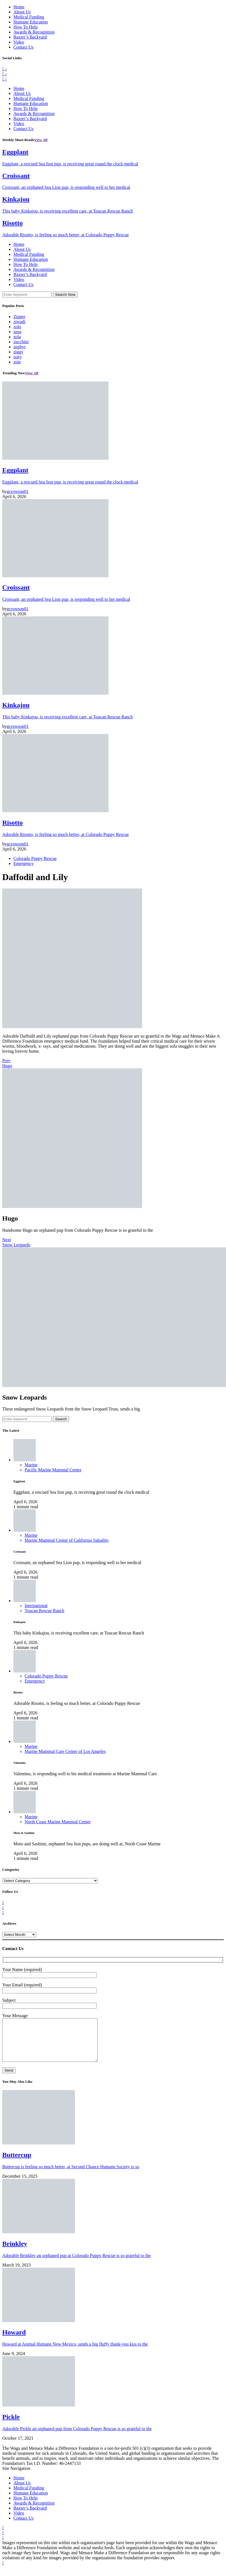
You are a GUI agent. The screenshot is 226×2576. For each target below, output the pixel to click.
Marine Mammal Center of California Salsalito (67, 1540)
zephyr (19, 346)
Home (18, 6)
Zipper (19, 316)
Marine (31, 1464)
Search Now (65, 294)
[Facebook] (4, 68)
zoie (17, 361)
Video (18, 42)
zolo (17, 326)
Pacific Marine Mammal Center (53, 1469)
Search (61, 1419)
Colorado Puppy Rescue (35, 858)
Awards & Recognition (34, 32)
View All (41, 140)
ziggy (18, 351)
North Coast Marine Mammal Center (58, 1821)
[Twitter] (4, 74)
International (36, 1605)
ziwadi (19, 321)
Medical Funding (28, 17)
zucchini (21, 341)
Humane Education (30, 22)
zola (17, 336)
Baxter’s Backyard (30, 37)
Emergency (23, 863)
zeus (17, 331)
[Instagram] (4, 79)
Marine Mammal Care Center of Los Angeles (65, 1751)
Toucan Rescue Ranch (44, 1610)
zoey (17, 356)
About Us (22, 11)
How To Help (25, 27)
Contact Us (23, 47)
